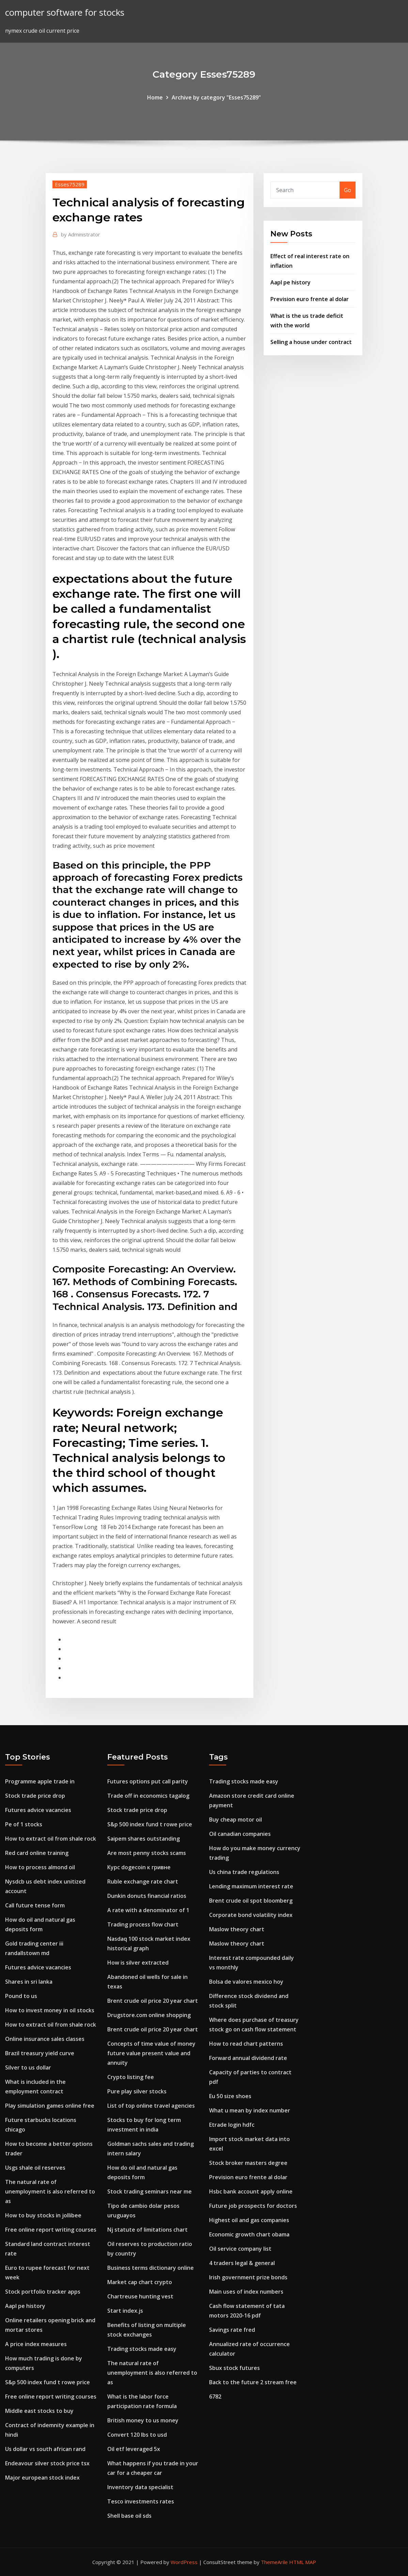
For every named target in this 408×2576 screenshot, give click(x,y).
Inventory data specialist (140, 2487)
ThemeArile (274, 2562)
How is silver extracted (138, 1962)
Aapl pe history (290, 282)
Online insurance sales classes (44, 2039)
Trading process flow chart (142, 1924)
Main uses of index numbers (246, 2291)
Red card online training (36, 1853)
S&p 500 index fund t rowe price (47, 2382)
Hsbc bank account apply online (251, 2191)
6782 (215, 2396)
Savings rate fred (232, 2329)
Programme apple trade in (40, 1781)
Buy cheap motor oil (235, 1819)
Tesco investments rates (140, 2501)
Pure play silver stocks (137, 2091)
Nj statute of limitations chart (147, 2229)
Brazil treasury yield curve (39, 2053)
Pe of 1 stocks (23, 1824)
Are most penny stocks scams (146, 1853)
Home (155, 97)
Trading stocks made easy (141, 2349)
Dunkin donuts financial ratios (146, 1896)
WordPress (184, 2562)
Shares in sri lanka (28, 1981)
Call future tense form (35, 1905)
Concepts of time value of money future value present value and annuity (151, 2053)
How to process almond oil (40, 1867)
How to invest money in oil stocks (49, 2010)
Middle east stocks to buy (39, 2411)
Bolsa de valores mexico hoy (246, 1981)
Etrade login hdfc (231, 2124)
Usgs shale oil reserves (35, 2167)
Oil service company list (240, 2248)
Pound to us (21, 1996)
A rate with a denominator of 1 (148, 1910)
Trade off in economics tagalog (148, 1795)
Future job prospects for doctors (253, 2206)
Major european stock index (42, 2477)
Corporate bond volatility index (251, 1915)
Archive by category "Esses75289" (216, 97)
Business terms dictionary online (150, 2267)
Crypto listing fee (130, 2077)
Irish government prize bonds (248, 2277)
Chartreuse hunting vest (140, 2296)
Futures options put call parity (147, 1781)
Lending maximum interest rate (251, 1886)
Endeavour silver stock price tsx (47, 2463)
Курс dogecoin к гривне (139, 1867)
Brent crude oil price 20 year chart (152, 2000)
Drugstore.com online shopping (149, 2015)
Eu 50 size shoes (230, 2096)
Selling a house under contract (311, 342)
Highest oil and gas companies (249, 2220)
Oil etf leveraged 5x (133, 2449)
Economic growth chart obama (249, 2234)
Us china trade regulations (244, 1872)
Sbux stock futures (234, 2368)
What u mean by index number (249, 2110)
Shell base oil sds (129, 2515)
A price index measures (36, 2344)
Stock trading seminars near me (149, 2191)
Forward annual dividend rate (248, 2058)
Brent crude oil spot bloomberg (251, 1900)
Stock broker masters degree (248, 2163)
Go (347, 190)
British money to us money (142, 2420)
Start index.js (125, 2310)
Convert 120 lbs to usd (137, 2434)
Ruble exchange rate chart (142, 1881)
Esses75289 (69, 184)
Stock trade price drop (35, 1795)
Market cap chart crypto (139, 2282)
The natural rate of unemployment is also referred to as (50, 2191)
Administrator (80, 234)
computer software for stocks (64, 12)
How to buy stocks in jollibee (43, 2215)
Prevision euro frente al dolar (309, 299)
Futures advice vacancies (38, 1810)
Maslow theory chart (236, 1929)
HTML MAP (302, 2562)
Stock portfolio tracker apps (42, 2291)
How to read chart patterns (246, 2043)
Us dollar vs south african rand (45, 2449)
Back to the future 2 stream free (253, 2382)
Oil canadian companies (240, 1834)
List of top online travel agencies (151, 2105)
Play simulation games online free (49, 2105)
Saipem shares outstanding (143, 1838)
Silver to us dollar (28, 2067)
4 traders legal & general (242, 2263)
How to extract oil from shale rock (50, 1838)
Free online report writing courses (50, 2229)
